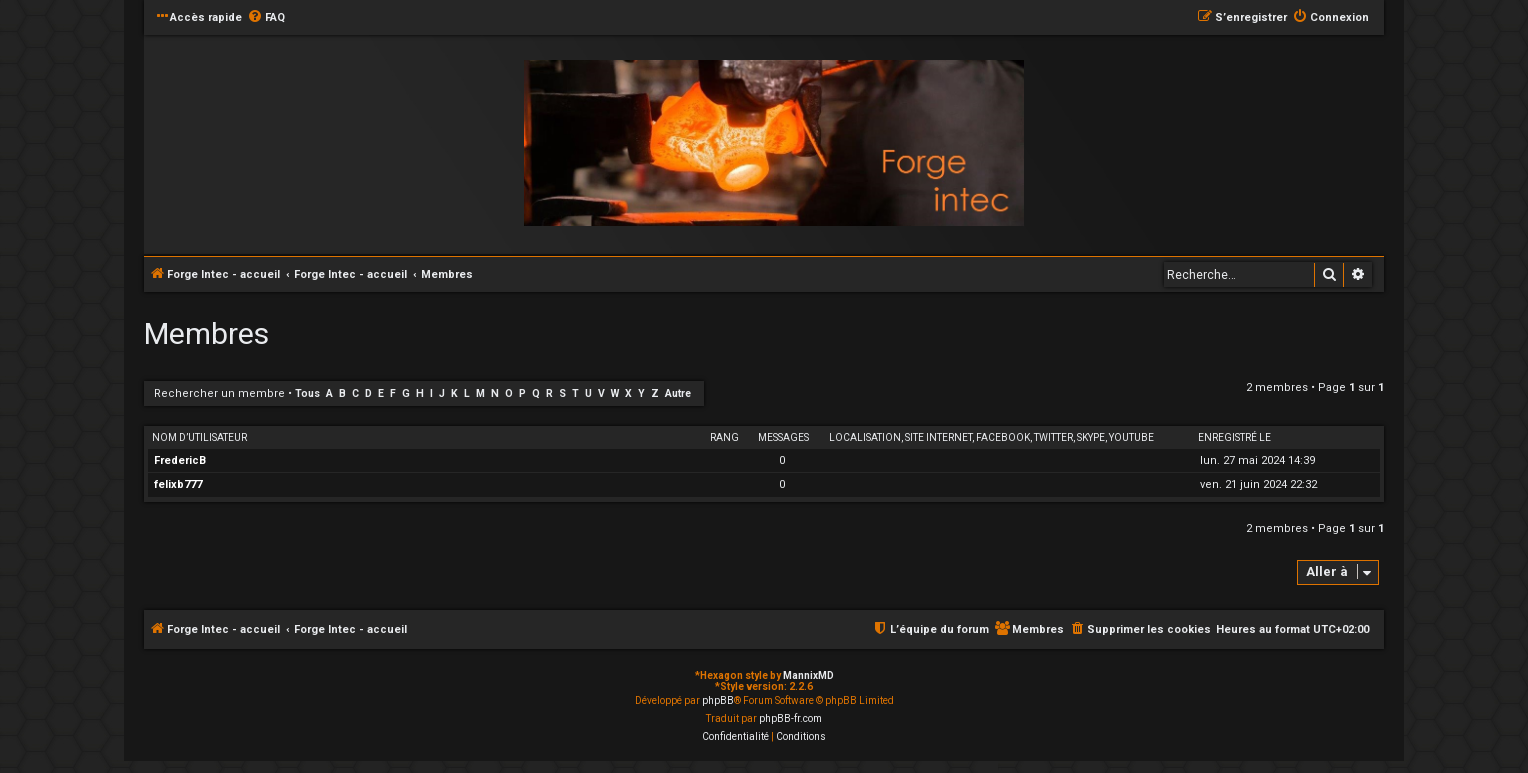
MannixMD (808, 675)
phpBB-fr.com (790, 718)
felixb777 (178, 484)
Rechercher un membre (219, 393)
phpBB (718, 700)
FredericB (180, 460)
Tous (307, 393)
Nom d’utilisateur (199, 437)
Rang (724, 437)
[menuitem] (266, 18)
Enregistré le (1234, 437)
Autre (678, 393)
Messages (783, 437)
